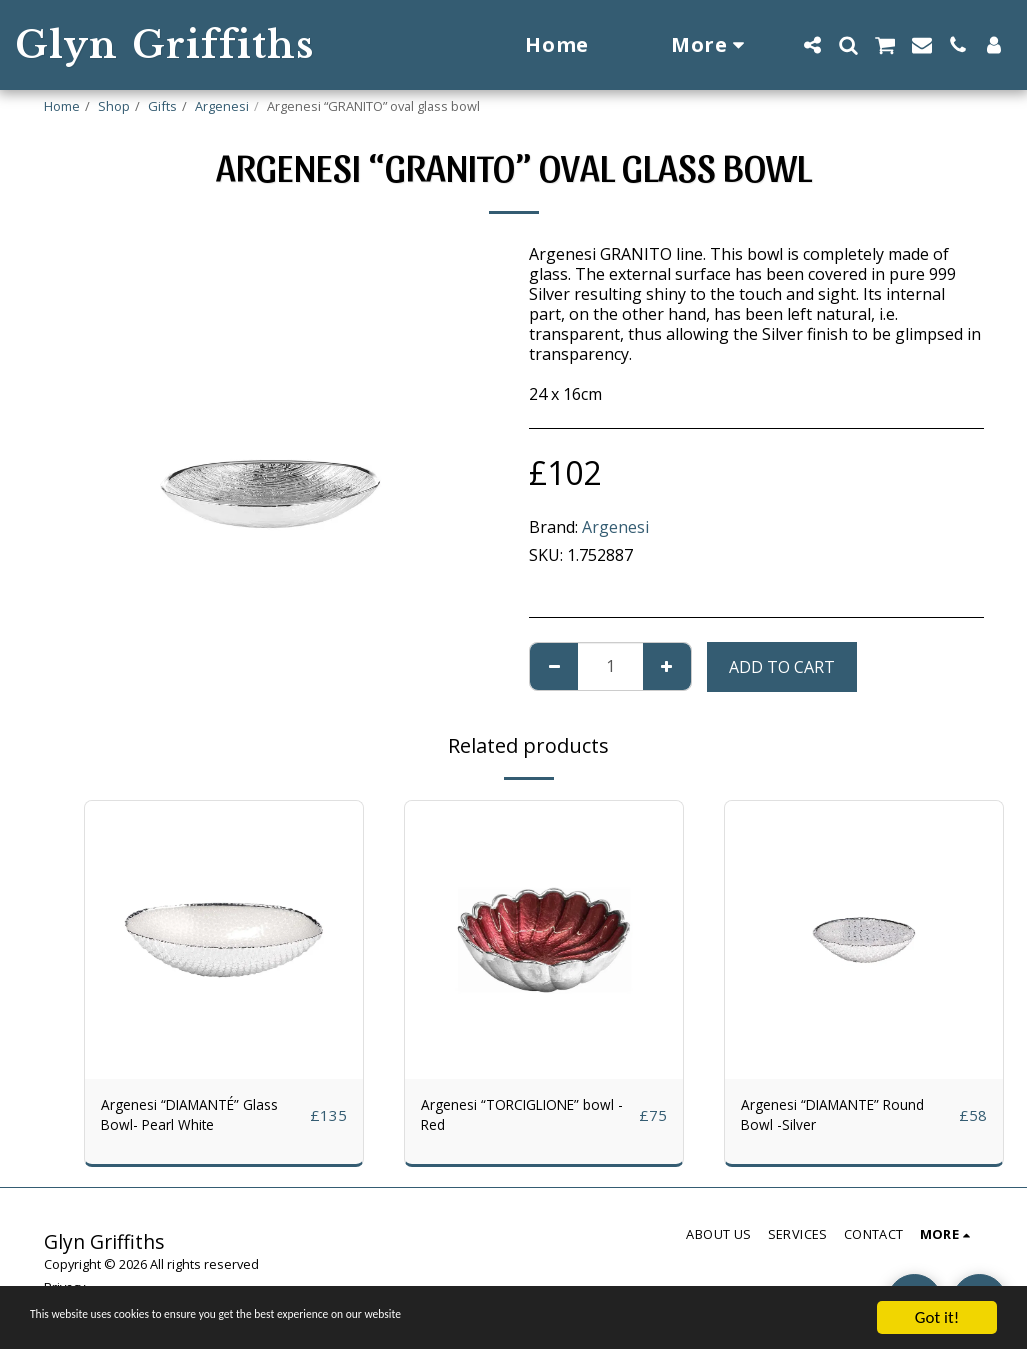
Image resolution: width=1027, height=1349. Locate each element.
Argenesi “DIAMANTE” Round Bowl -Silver (825, 1119)
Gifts (162, 106)
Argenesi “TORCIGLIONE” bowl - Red (516, 1119)
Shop (114, 106)
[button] (812, 45)
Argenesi (222, 106)
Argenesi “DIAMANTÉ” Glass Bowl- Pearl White (190, 1119)
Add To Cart (782, 667)
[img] (224, 940)
